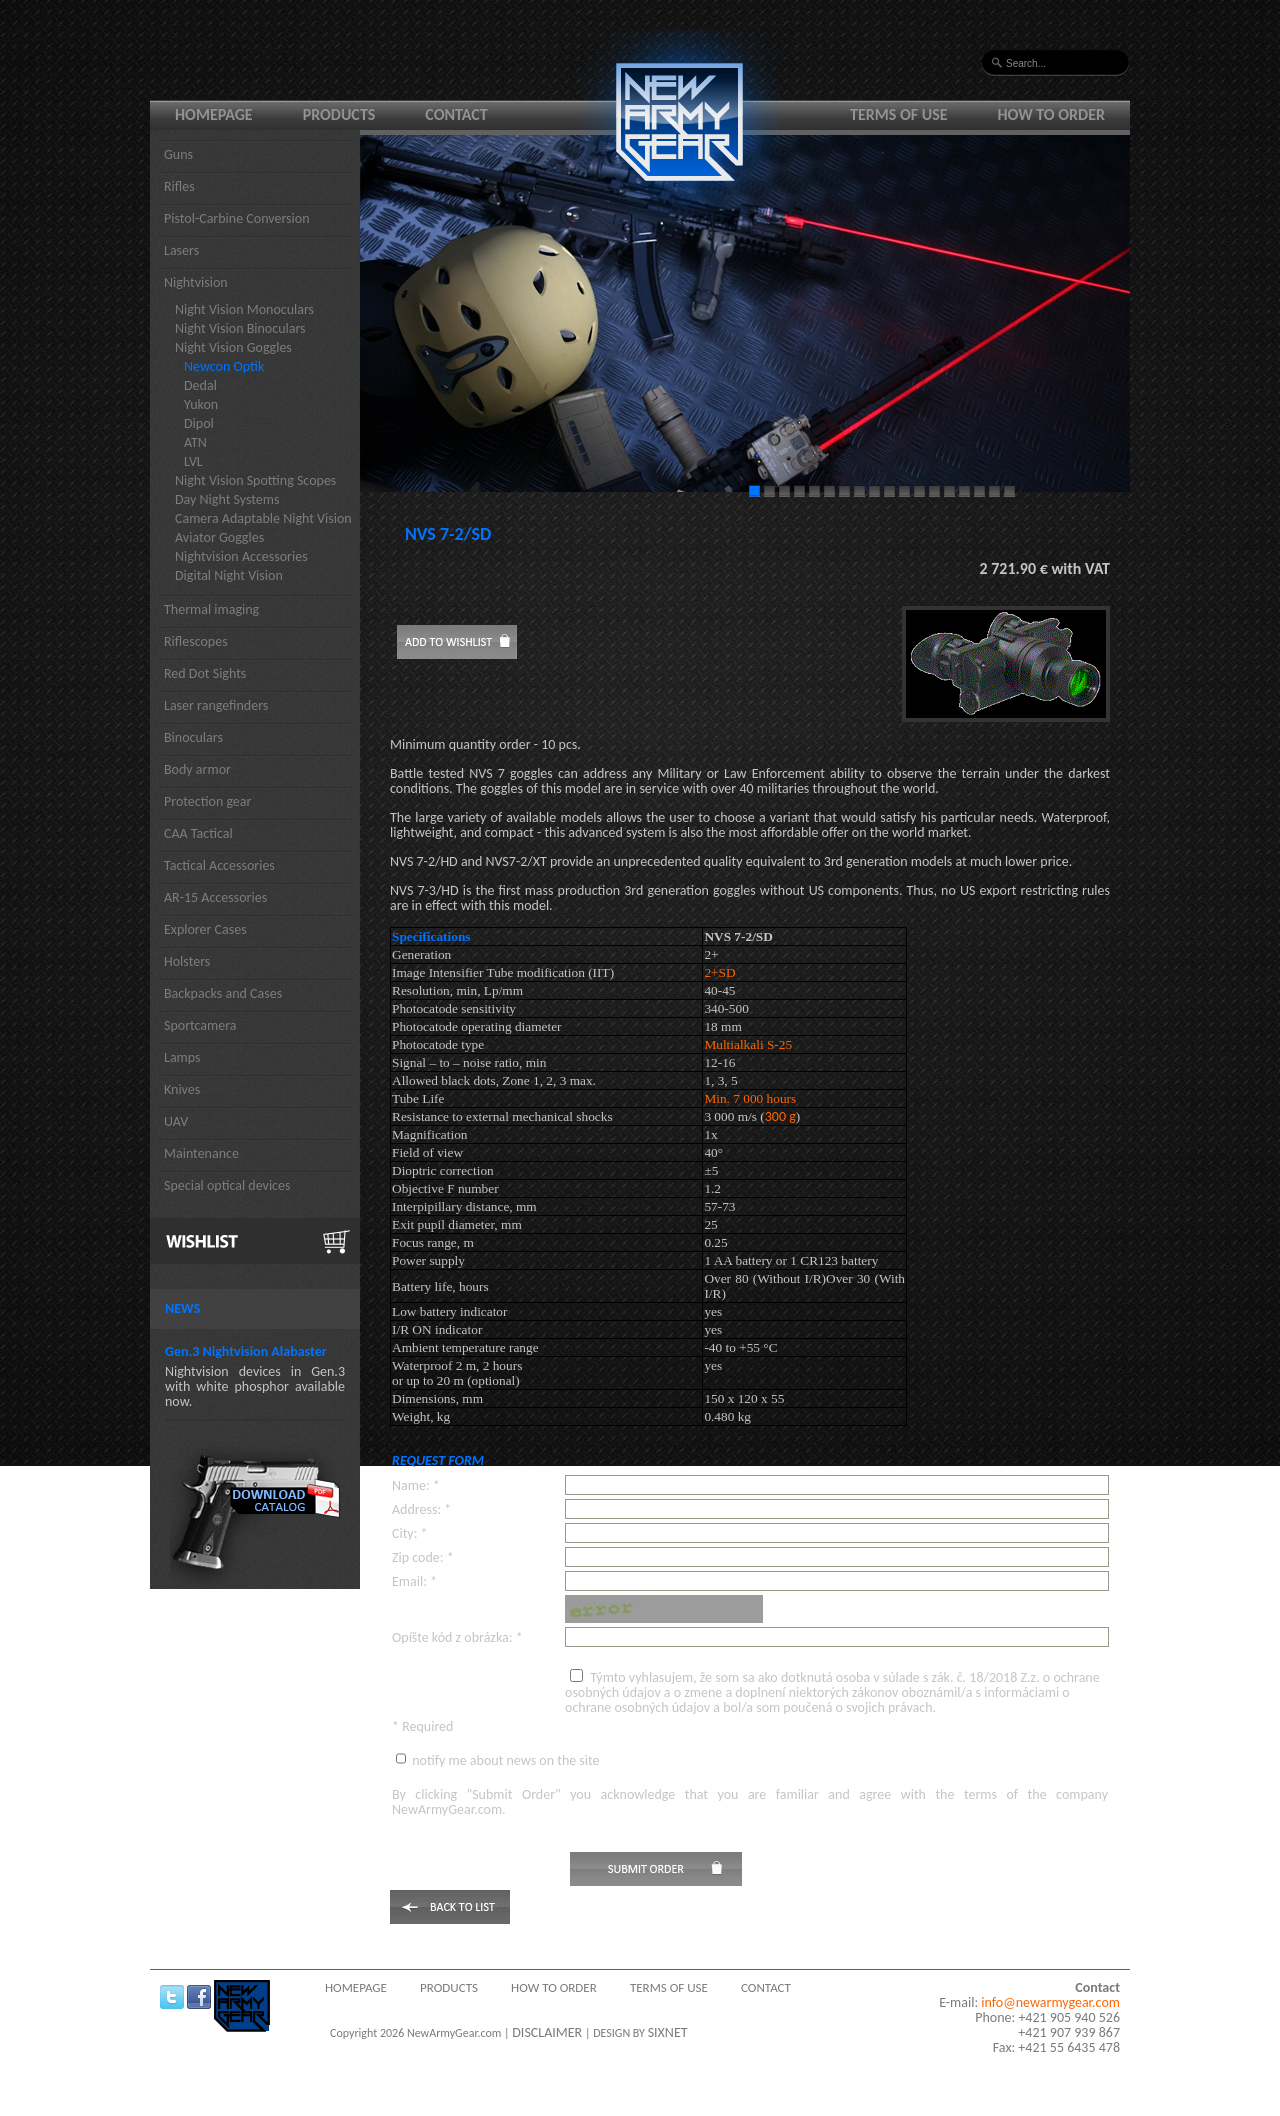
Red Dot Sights (205, 673)
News (182, 1308)
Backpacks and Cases (223, 993)
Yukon (201, 404)
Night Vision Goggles (233, 347)
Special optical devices (227, 1185)
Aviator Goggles (219, 537)
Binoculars (193, 737)
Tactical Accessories (219, 865)
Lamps (182, 1057)
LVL (193, 461)
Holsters (187, 961)
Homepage (214, 114)
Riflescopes (196, 641)
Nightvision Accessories (241, 556)
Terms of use (899, 114)
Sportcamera (200, 1025)
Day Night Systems (227, 499)
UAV (176, 1121)
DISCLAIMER (547, 2032)
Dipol (199, 423)
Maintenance (201, 1153)
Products (339, 114)
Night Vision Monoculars (244, 309)
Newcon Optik (224, 366)
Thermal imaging (211, 609)
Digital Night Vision (229, 575)
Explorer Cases (205, 929)
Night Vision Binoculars (240, 328)
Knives (182, 1089)
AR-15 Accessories (215, 897)
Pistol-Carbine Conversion (237, 218)
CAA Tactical (198, 833)
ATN (195, 442)
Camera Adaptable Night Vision (263, 518)
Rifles (179, 186)
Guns (178, 154)
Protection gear (207, 801)
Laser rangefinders (216, 705)
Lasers (181, 250)
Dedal (200, 385)
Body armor (197, 769)
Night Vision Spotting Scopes (255, 480)
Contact (456, 114)
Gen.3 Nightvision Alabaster (246, 1351)
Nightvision (196, 282)
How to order (1052, 114)
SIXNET (668, 2032)
